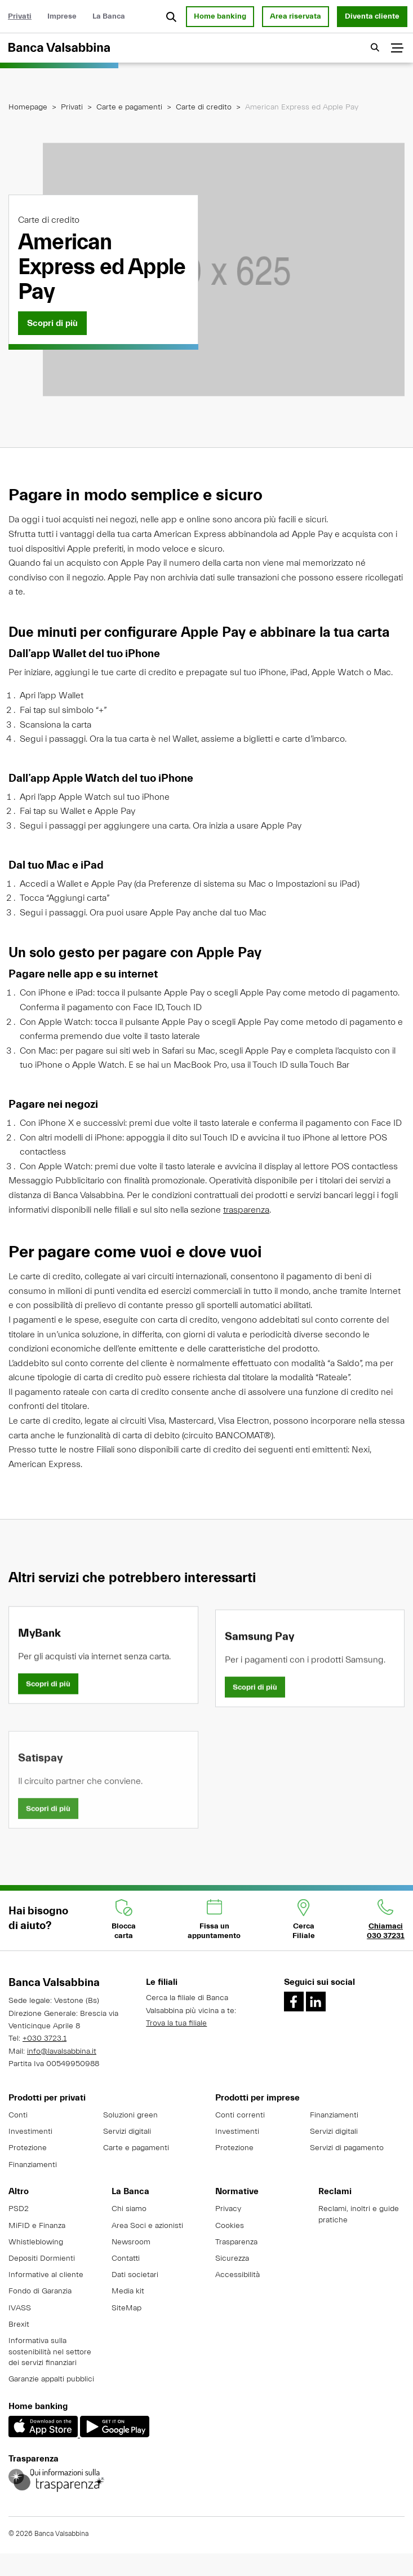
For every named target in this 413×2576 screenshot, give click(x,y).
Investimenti (30, 2131)
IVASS (19, 2308)
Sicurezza (232, 2258)
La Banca (108, 16)
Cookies (229, 2225)
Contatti (126, 2258)
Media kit (128, 2291)
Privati (20, 16)
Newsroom (131, 2242)
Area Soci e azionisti (147, 2225)
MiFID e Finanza (36, 2225)
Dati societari (135, 2274)
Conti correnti (240, 2115)
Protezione (27, 2147)
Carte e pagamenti (129, 107)
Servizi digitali (127, 2131)
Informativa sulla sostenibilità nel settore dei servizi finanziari (49, 2351)
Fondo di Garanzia (40, 2291)
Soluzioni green (130, 2115)
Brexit (18, 2324)
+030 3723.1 (44, 2038)
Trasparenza (236, 2242)
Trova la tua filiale (176, 2023)
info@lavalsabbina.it (61, 2051)
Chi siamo (129, 2208)
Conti (18, 2115)
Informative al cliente (45, 2274)
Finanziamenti (32, 2164)
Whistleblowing (35, 2242)
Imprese (62, 16)
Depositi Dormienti (41, 2258)
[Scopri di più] (52, 323)
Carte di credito (204, 107)
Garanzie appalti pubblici (51, 2379)
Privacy (228, 2208)
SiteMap (126, 2308)
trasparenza (246, 1222)
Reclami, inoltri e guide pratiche (358, 2214)
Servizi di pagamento (347, 2147)
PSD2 (18, 2208)
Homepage (27, 107)
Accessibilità (237, 2274)
